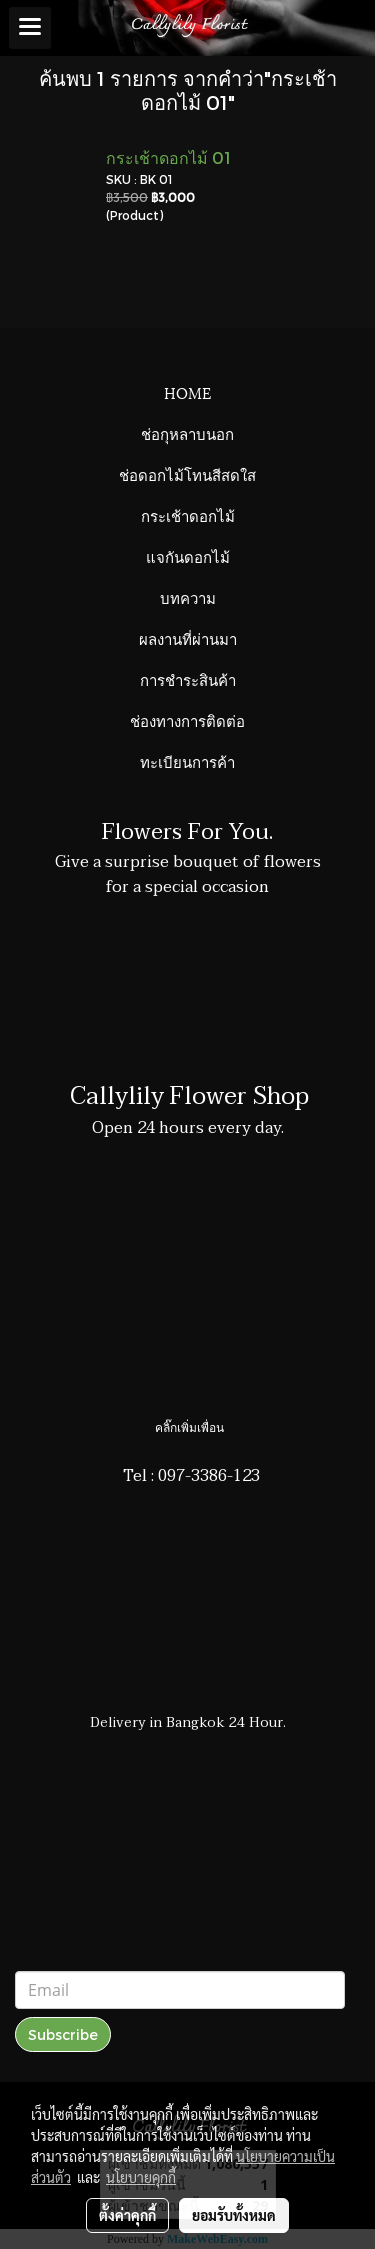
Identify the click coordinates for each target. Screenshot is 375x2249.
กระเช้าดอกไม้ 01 (168, 157)
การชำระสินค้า (188, 679)
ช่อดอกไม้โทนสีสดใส (187, 474)
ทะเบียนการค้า (187, 761)
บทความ (188, 597)
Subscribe (63, 2034)
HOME (187, 392)
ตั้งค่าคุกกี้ (127, 2215)
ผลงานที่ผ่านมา (188, 638)
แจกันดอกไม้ (188, 556)
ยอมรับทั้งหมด (234, 2215)
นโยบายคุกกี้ (141, 2177)
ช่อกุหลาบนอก (187, 433)
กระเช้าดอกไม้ (188, 515)
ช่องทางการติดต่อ (187, 720)
